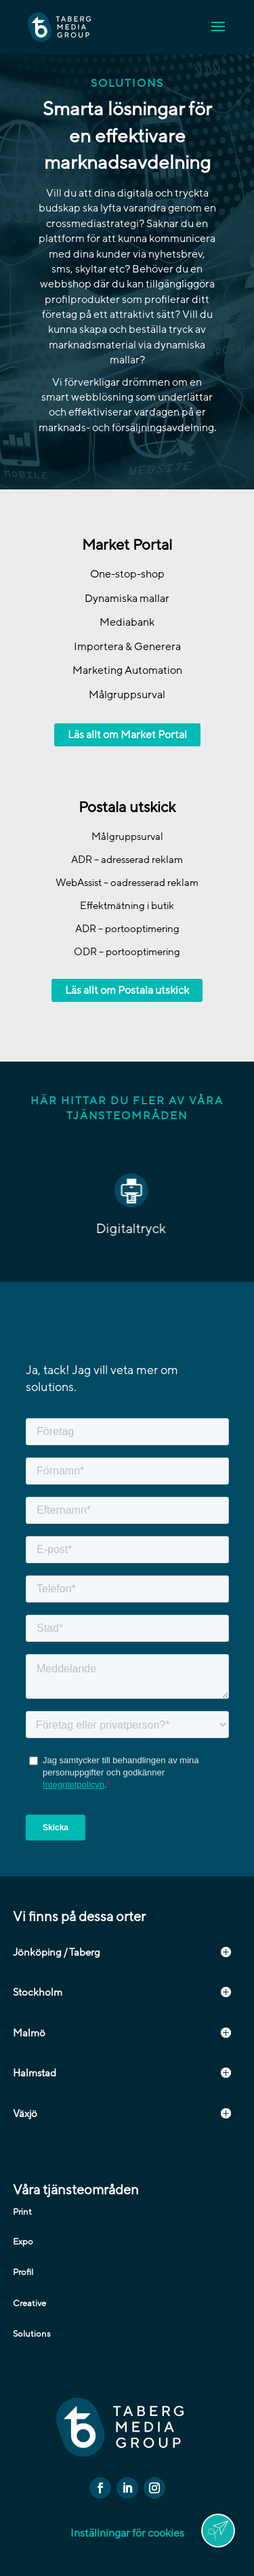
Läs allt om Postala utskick (127, 990)
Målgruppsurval (127, 694)
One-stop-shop (127, 574)
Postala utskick (127, 808)
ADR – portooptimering (127, 928)
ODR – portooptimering (127, 952)
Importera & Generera (127, 646)
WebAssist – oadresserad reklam (127, 882)
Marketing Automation (127, 670)
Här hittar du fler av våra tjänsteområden (127, 1108)
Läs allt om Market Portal (127, 734)
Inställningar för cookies (127, 2533)
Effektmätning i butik (127, 905)
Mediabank (127, 622)
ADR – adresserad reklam (127, 859)
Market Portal (127, 545)
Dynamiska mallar (127, 598)
